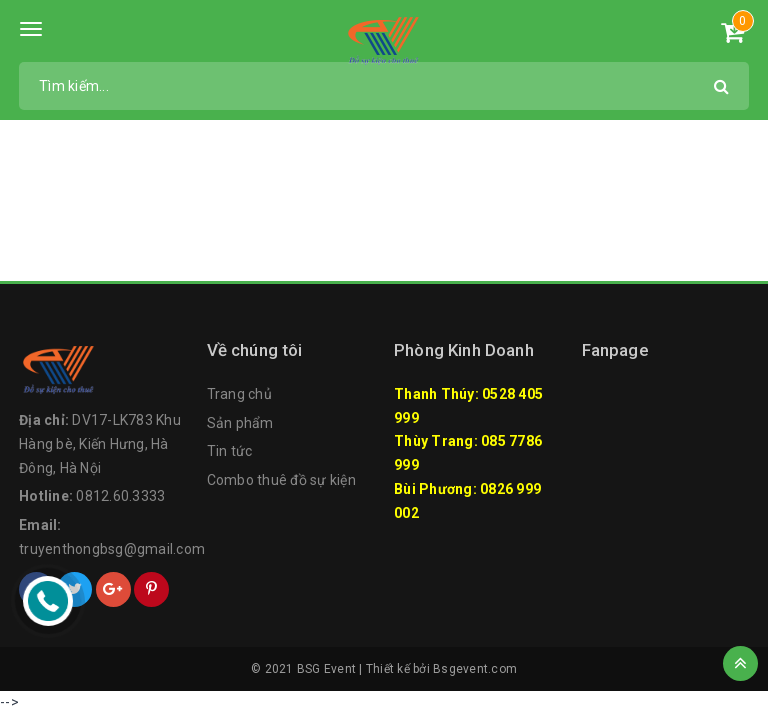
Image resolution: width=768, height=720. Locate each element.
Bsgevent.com (475, 669)
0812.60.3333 (120, 496)
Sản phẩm (240, 423)
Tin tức (230, 451)
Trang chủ (239, 394)
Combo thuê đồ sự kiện (281, 480)
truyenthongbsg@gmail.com (112, 549)
